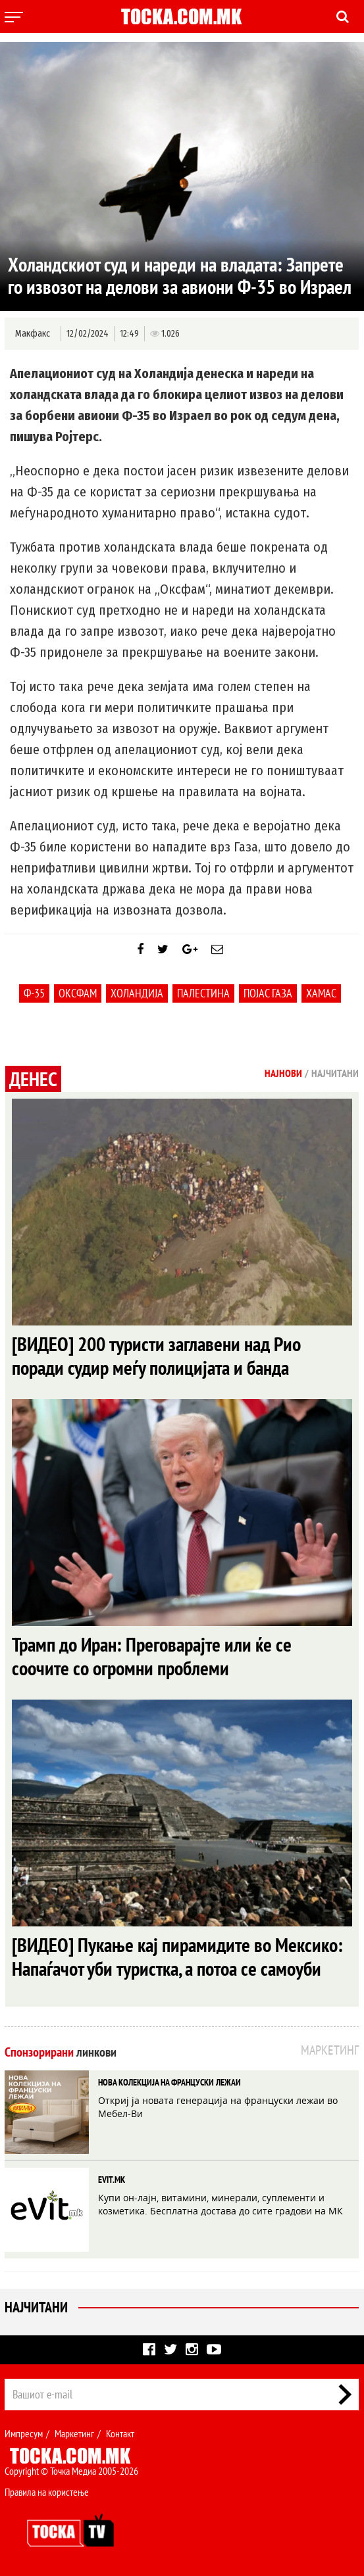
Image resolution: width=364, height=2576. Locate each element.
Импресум (24, 2433)
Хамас (321, 993)
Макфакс (32, 333)
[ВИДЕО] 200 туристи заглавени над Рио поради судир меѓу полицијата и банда (156, 1355)
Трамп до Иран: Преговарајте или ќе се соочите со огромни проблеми (152, 1656)
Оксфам (78, 993)
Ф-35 (34, 993)
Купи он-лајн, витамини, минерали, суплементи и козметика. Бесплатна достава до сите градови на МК (220, 2204)
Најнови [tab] (283, 1073)
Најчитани (36, 2307)
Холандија (137, 993)
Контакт (120, 2433)
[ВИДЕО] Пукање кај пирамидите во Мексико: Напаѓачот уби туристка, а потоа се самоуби (177, 1956)
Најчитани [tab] (335, 1073)
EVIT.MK (111, 2179)
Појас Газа (268, 993)
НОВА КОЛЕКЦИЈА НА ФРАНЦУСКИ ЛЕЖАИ (169, 2082)
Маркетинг (74, 2433)
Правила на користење (47, 2491)
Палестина (203, 993)
